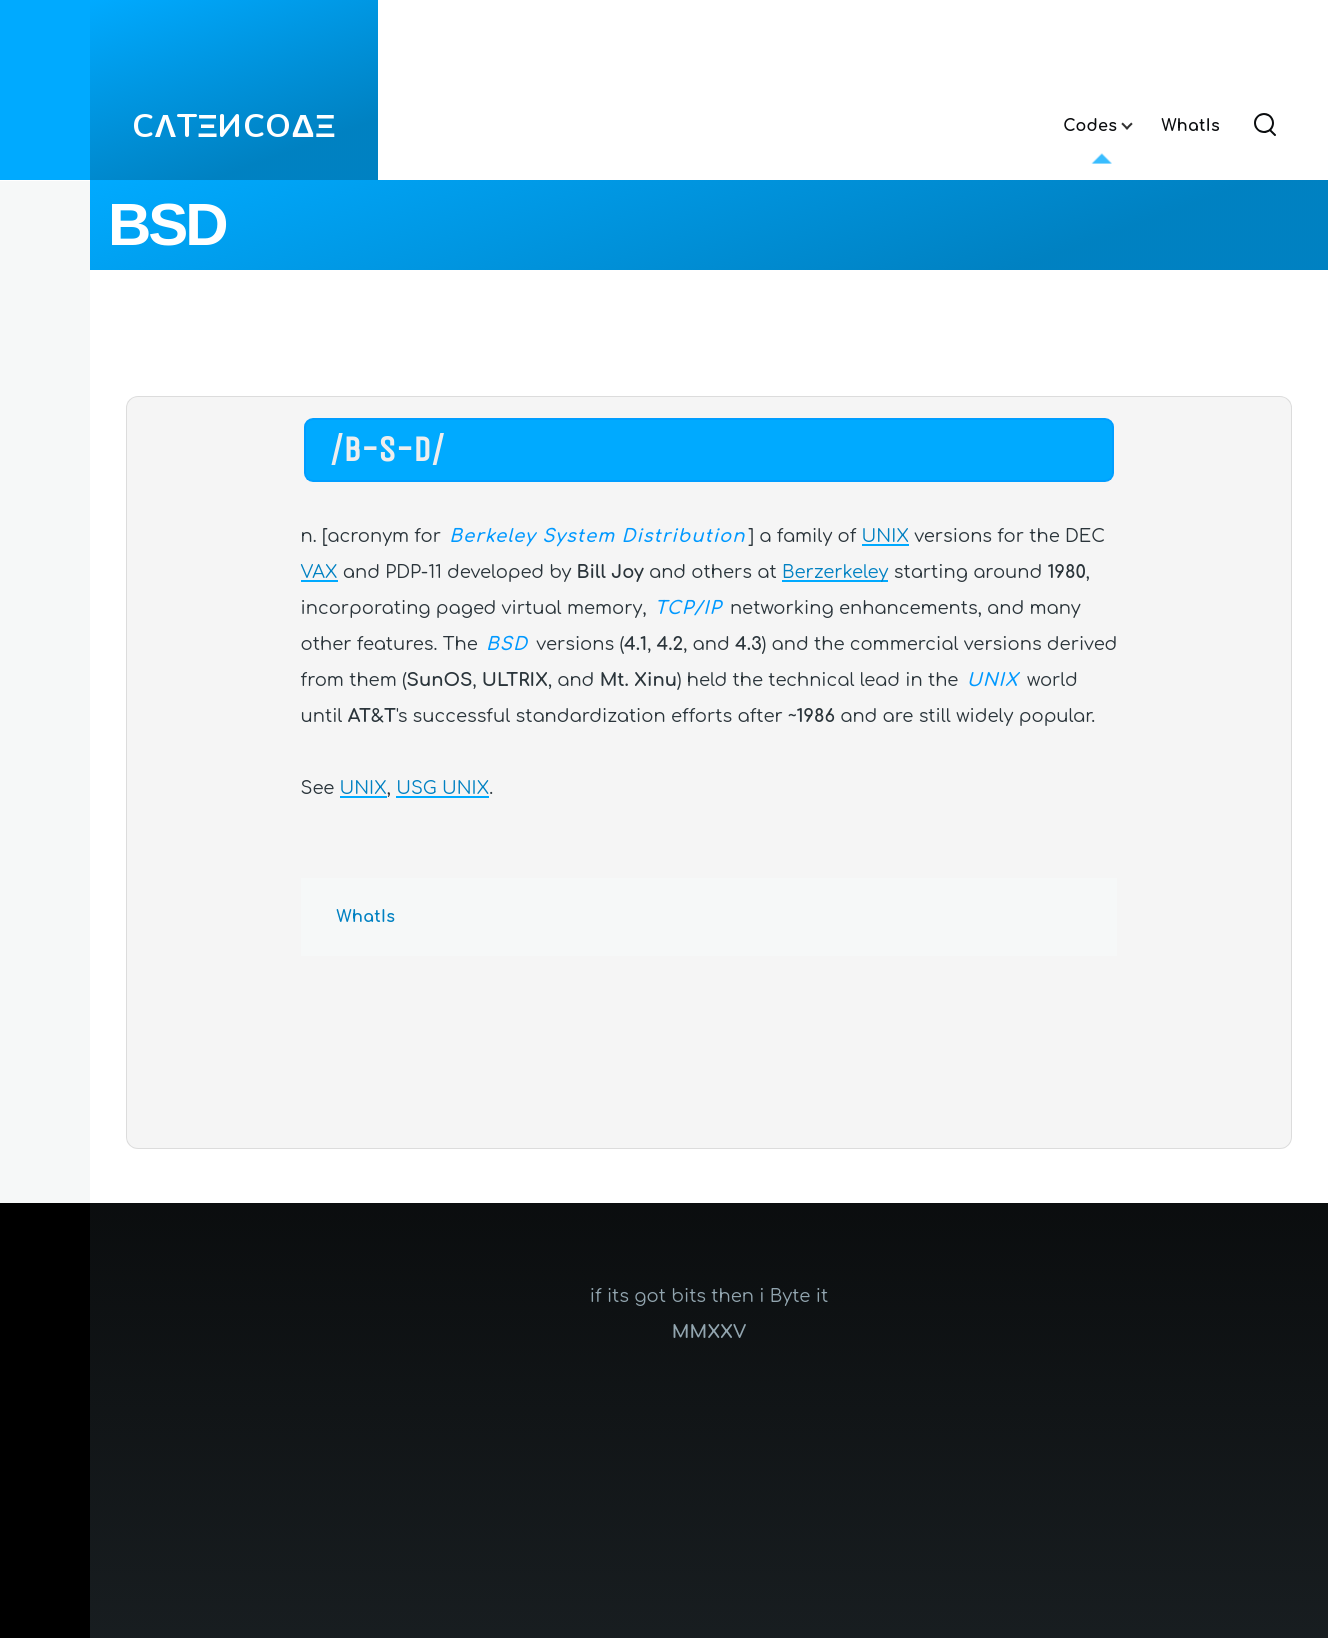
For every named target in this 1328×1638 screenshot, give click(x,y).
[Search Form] (1265, 126)
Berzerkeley (835, 572)
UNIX (885, 536)
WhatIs (366, 917)
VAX (319, 572)
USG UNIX (442, 788)
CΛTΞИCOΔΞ (234, 126)
